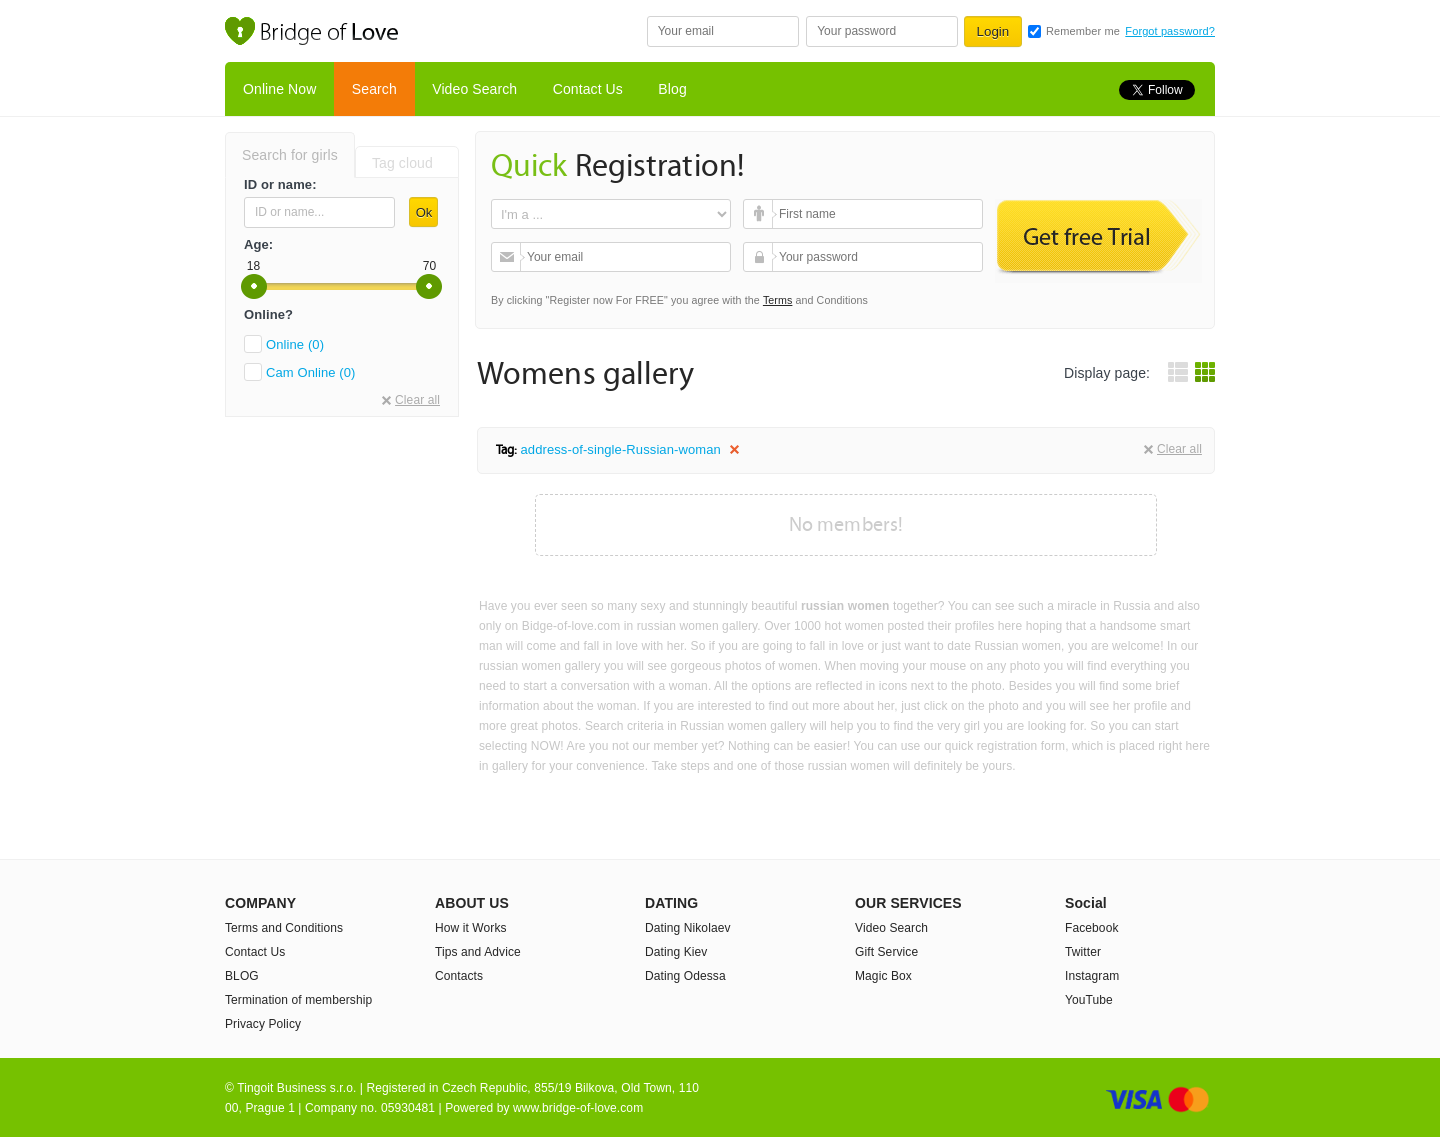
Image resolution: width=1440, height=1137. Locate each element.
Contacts (459, 976)
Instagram (1092, 976)
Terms (778, 300)
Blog (672, 89)
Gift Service (886, 952)
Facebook (1092, 928)
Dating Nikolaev (688, 928)
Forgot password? (1170, 31)
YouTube (1089, 1000)
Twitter (1083, 952)
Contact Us (588, 89)
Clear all (417, 400)
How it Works (471, 928)
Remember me (1083, 31)
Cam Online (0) (311, 372)
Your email (508, 257)
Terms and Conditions (284, 928)
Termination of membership (298, 1000)
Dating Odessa (685, 976)
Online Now (279, 89)
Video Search (474, 89)
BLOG (242, 976)
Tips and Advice (478, 952)
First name (760, 214)
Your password (760, 257)
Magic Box (883, 976)
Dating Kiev (676, 952)
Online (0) (295, 344)
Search (374, 89)
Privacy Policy (263, 1024)
